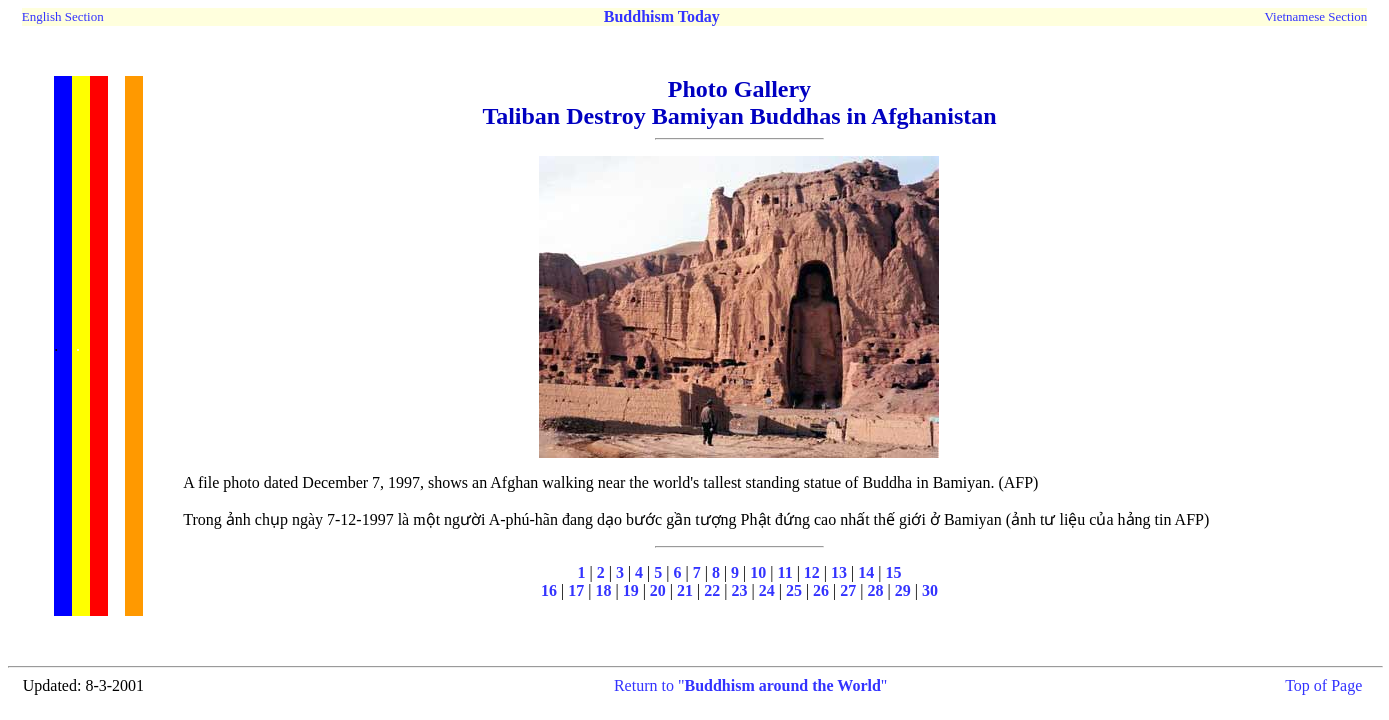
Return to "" (750, 685)
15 (893, 572)
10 (758, 572)
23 (739, 590)
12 (812, 572)
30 (930, 590)
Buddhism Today (662, 16)
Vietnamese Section (1315, 16)
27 (848, 590)
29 (903, 590)
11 (785, 572)
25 (794, 590)
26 (821, 590)
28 (875, 590)
